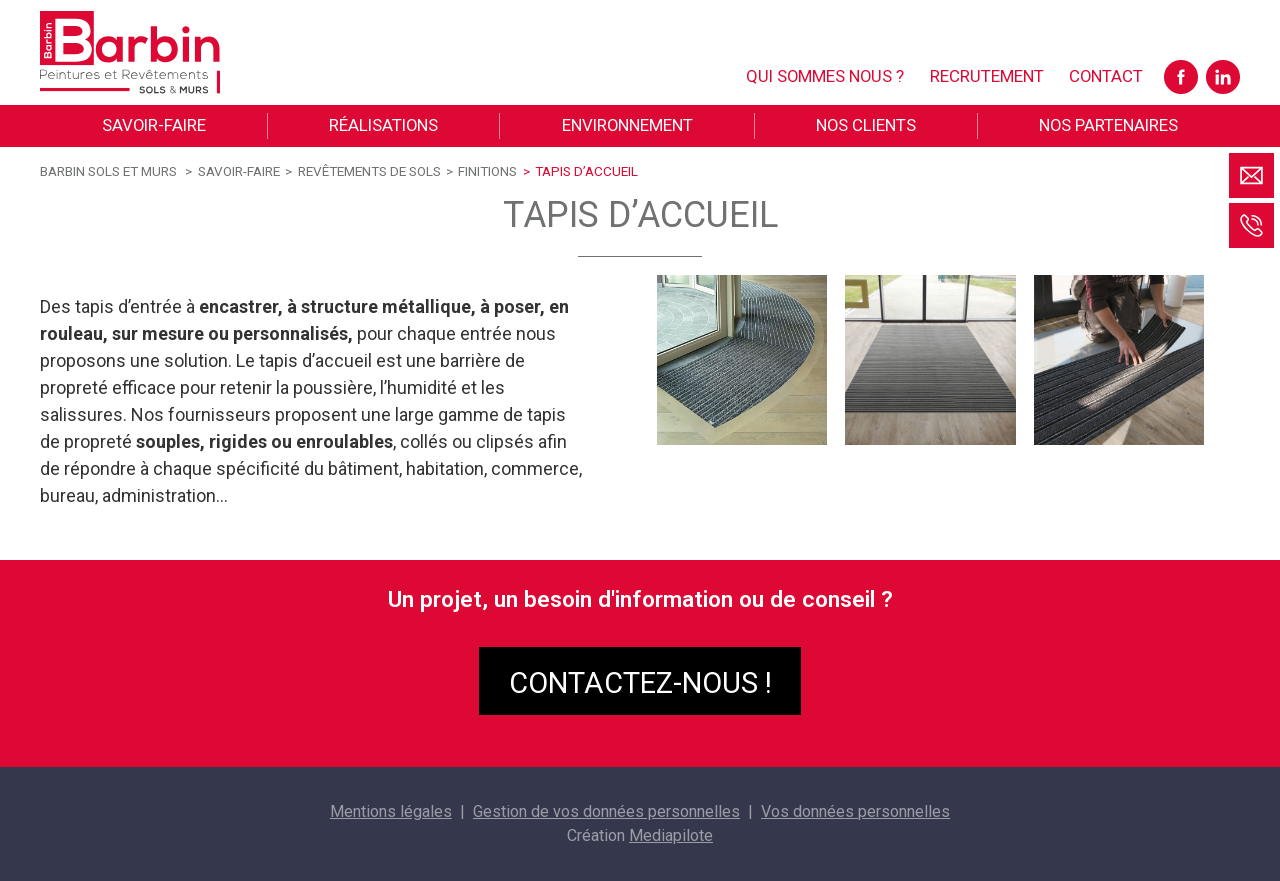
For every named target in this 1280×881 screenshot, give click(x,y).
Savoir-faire (154, 125)
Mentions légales (391, 811)
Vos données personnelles (855, 811)
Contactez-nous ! (640, 683)
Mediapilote (671, 835)
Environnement (627, 125)
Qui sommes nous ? (825, 76)
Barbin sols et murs (108, 171)
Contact (1106, 76)
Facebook (1181, 77)
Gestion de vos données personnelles (606, 811)
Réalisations (383, 125)
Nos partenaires (1108, 125)
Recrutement (987, 76)
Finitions (487, 171)
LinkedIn (1223, 77)
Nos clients (866, 125)
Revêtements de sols (369, 171)
